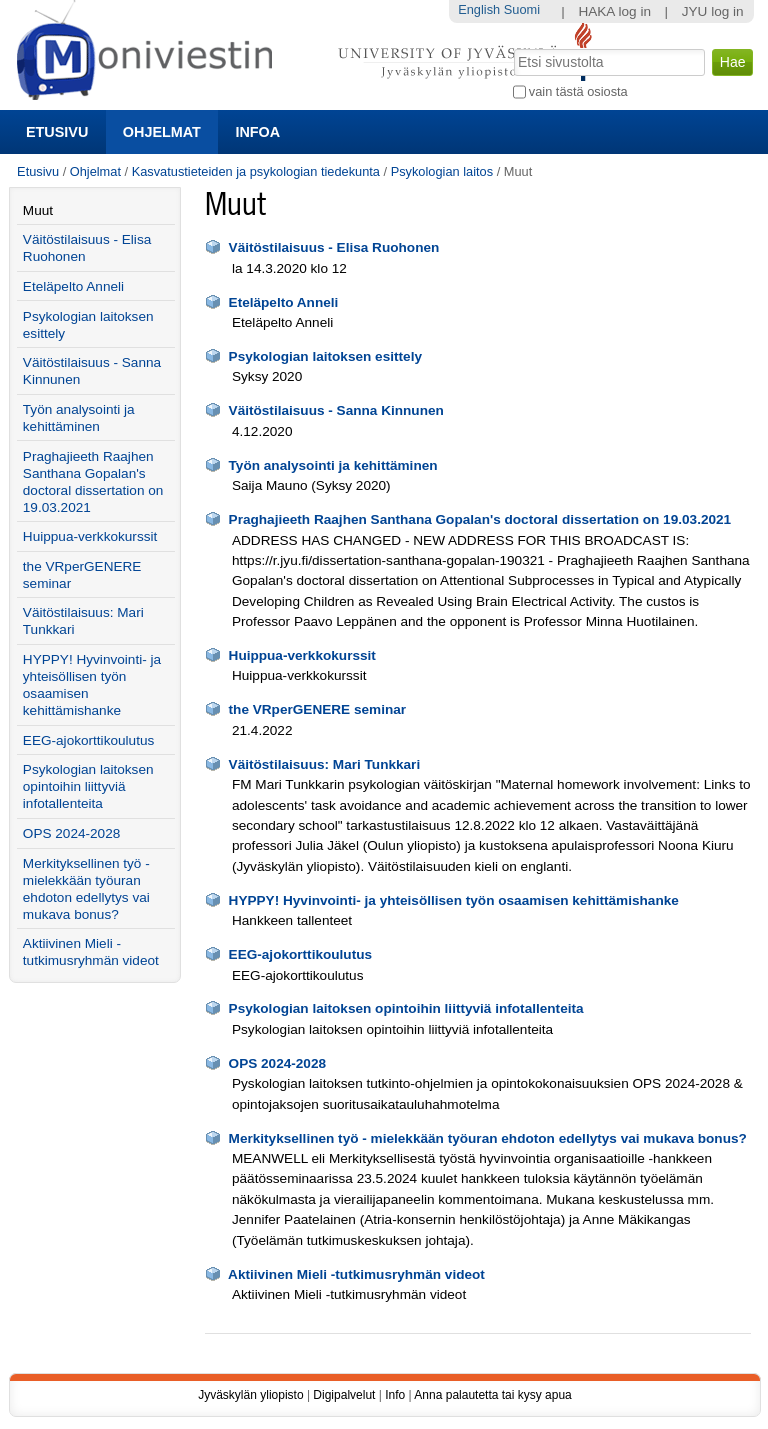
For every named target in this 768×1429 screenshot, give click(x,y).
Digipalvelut (344, 1395)
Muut (38, 210)
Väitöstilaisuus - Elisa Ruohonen (334, 247)
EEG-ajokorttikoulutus (301, 954)
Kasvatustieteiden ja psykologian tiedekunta (256, 171)
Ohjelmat (162, 132)
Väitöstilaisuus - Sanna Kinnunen (336, 410)
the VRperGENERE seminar (318, 709)
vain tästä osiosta (578, 91)
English (479, 9)
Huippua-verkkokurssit (302, 655)
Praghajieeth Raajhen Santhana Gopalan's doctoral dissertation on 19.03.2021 (480, 519)
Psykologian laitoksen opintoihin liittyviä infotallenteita (406, 1008)
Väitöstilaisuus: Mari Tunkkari (325, 764)
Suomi (522, 9)
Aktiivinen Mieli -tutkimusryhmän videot (356, 1274)
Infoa (257, 132)
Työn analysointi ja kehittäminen (333, 465)
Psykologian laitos (442, 171)
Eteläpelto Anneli (284, 302)
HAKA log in (614, 11)
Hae (511, 47)
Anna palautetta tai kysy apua (492, 1395)
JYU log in (713, 11)
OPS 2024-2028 (278, 1063)
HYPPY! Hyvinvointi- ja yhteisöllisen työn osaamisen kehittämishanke (454, 900)
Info (395, 1395)
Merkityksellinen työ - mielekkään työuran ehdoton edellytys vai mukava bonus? (488, 1138)
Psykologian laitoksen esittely (325, 356)
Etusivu (57, 132)
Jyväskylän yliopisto (250, 1395)
